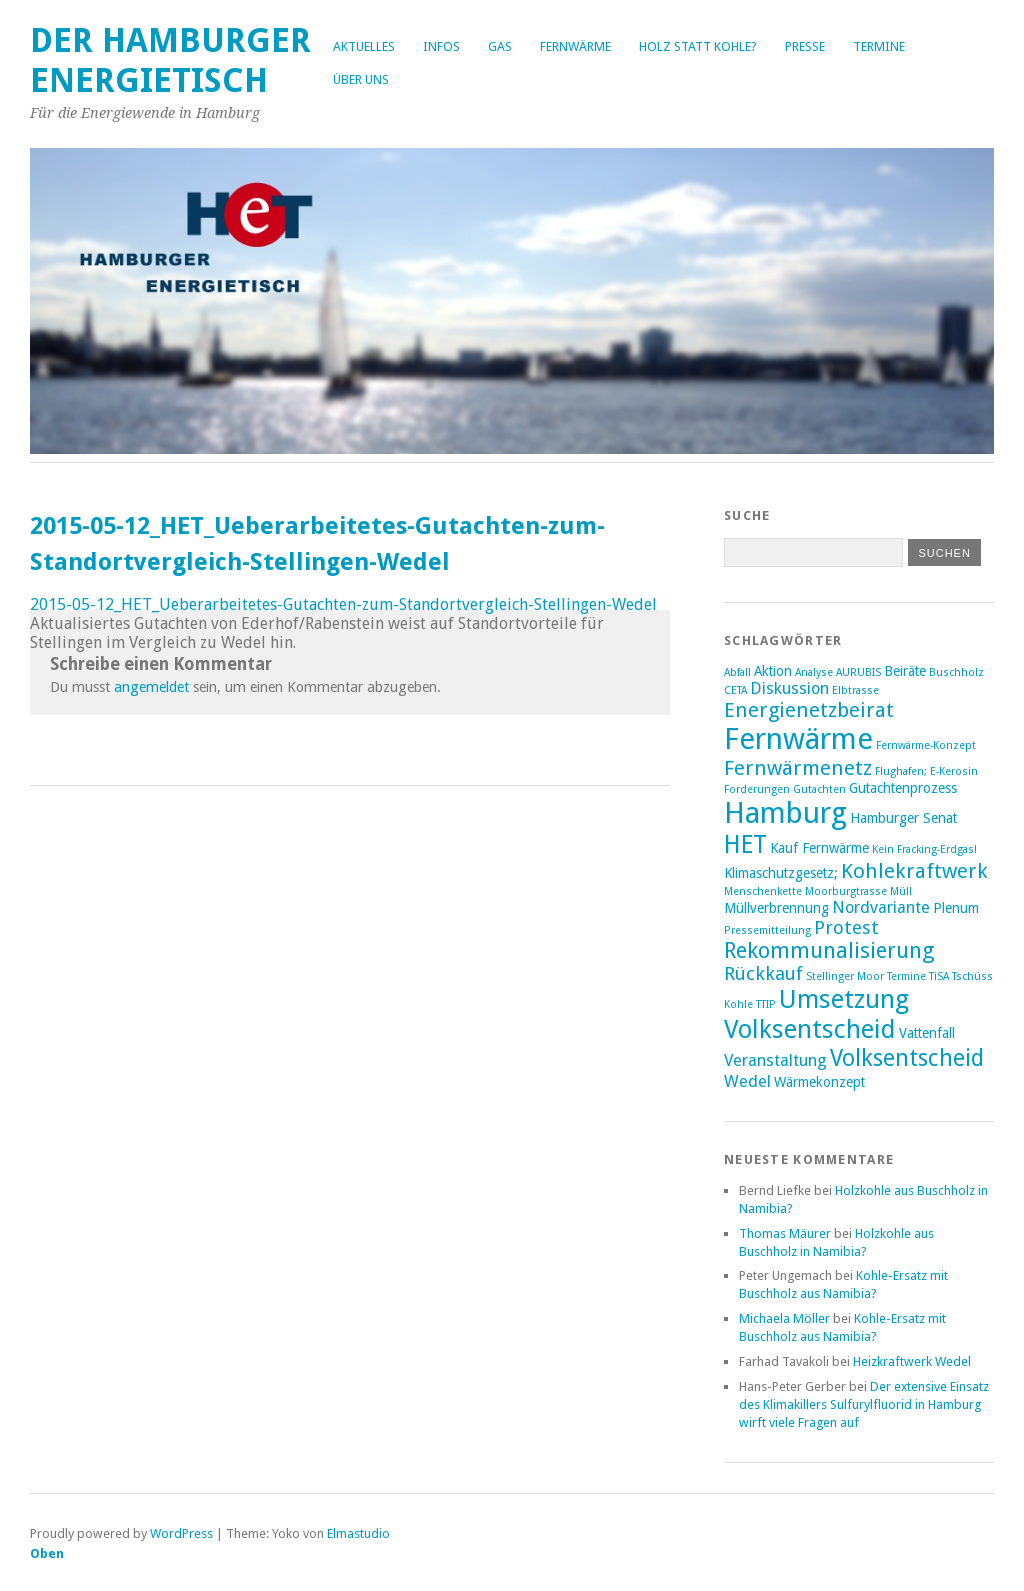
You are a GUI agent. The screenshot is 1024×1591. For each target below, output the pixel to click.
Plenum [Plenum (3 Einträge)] (956, 908)
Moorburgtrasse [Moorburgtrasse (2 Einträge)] (846, 891)
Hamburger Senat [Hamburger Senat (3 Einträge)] (903, 818)
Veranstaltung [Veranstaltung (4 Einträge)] (775, 1060)
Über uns (361, 79)
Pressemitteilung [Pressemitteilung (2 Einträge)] (767, 930)
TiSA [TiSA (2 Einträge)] (939, 976)
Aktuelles (364, 46)
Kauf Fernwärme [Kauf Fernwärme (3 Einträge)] (819, 848)
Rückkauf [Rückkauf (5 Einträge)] (763, 973)
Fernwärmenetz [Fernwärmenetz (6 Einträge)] (798, 768)
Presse (805, 46)
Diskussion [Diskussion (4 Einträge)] (789, 688)
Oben (47, 1553)
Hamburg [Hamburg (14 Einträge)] (785, 813)
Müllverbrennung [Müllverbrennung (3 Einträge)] (776, 908)
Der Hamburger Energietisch (170, 60)
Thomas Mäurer (785, 1233)
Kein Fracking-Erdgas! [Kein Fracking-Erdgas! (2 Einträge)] (924, 849)
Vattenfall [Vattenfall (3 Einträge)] (927, 1033)
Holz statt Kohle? (698, 46)
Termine (879, 46)
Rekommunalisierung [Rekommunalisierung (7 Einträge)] (829, 950)
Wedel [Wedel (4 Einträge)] (747, 1081)
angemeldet (151, 687)
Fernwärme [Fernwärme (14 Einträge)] (798, 739)
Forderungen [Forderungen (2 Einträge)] (757, 789)
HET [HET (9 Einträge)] (745, 844)
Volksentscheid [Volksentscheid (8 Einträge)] (907, 1058)
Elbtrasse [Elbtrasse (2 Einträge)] (855, 690)
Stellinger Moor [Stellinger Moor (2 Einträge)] (845, 976)
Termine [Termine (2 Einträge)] (906, 976)
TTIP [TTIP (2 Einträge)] (766, 1004)
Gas (500, 46)
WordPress (181, 1533)
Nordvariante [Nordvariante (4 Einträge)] (881, 907)
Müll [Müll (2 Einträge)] (901, 891)
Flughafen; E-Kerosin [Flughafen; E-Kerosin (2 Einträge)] (926, 771)
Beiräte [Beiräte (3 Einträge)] (905, 671)
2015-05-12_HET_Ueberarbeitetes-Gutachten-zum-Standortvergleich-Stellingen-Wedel (343, 604)
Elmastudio (358, 1533)
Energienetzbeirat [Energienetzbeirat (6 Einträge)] (809, 710)
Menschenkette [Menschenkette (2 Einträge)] (763, 891)
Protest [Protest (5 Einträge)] (846, 927)
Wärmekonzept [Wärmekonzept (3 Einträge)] (819, 1082)
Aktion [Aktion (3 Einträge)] (773, 671)
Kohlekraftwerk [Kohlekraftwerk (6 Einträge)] (914, 871)
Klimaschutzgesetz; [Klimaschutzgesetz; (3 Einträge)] (781, 873)
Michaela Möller (784, 1318)
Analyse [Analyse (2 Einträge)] (814, 672)
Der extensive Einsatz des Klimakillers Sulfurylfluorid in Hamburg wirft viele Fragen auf (864, 1404)
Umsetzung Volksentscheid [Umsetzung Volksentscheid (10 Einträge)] (816, 1014)
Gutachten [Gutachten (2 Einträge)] (819, 789)
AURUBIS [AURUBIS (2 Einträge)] (858, 672)
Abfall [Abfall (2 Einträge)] (737, 672)
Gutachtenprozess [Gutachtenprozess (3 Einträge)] (903, 788)
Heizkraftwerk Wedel (912, 1361)
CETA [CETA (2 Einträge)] (735, 690)
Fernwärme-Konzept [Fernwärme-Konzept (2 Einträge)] (926, 745)
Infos (441, 46)
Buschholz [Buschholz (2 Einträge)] (956, 672)
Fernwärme (575, 46)
